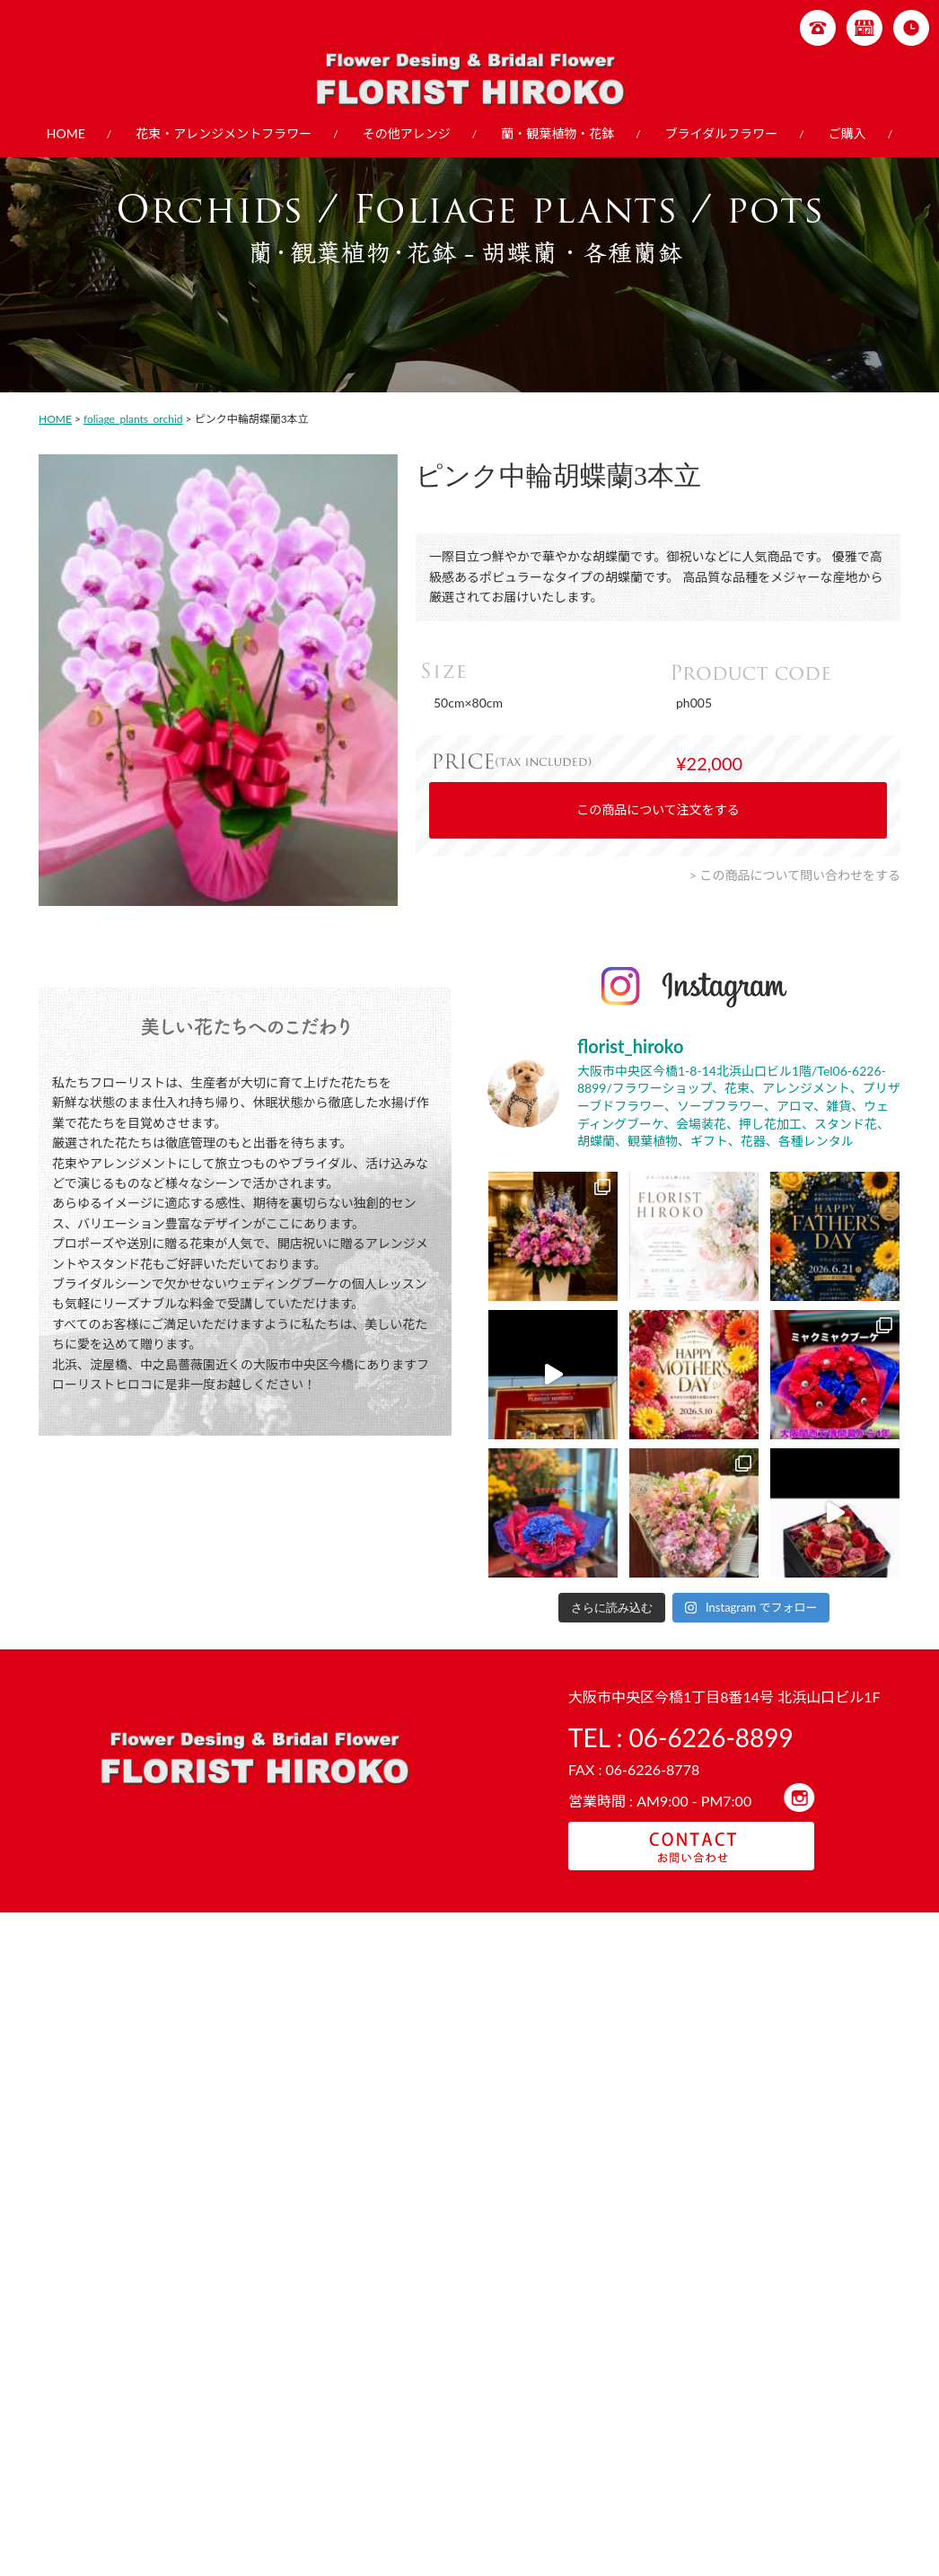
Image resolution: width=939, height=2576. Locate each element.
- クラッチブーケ (787, 2409)
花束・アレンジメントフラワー (224, 133)
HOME (66, 133)
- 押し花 (765, 2444)
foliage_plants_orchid (133, 419)
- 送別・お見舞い (236, 2409)
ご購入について (103, 2398)
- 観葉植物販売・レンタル (629, 2392)
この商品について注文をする (658, 809)
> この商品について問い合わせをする (794, 875)
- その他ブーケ (782, 2426)
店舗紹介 (87, 2415)
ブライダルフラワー (721, 133)
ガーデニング (98, 2381)
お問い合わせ (98, 2433)
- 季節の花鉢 (596, 2409)
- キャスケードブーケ (798, 2375)
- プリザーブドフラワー (456, 2409)
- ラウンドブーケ (787, 2392)
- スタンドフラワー (446, 2392)
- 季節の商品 (225, 2375)
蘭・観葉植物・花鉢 (557, 133)
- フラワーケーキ (440, 2375)
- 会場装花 (771, 2461)
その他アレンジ (407, 133)
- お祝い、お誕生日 (241, 2392)
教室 (76, 2364)
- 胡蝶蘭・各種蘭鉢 (613, 2375)
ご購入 (847, 133)
